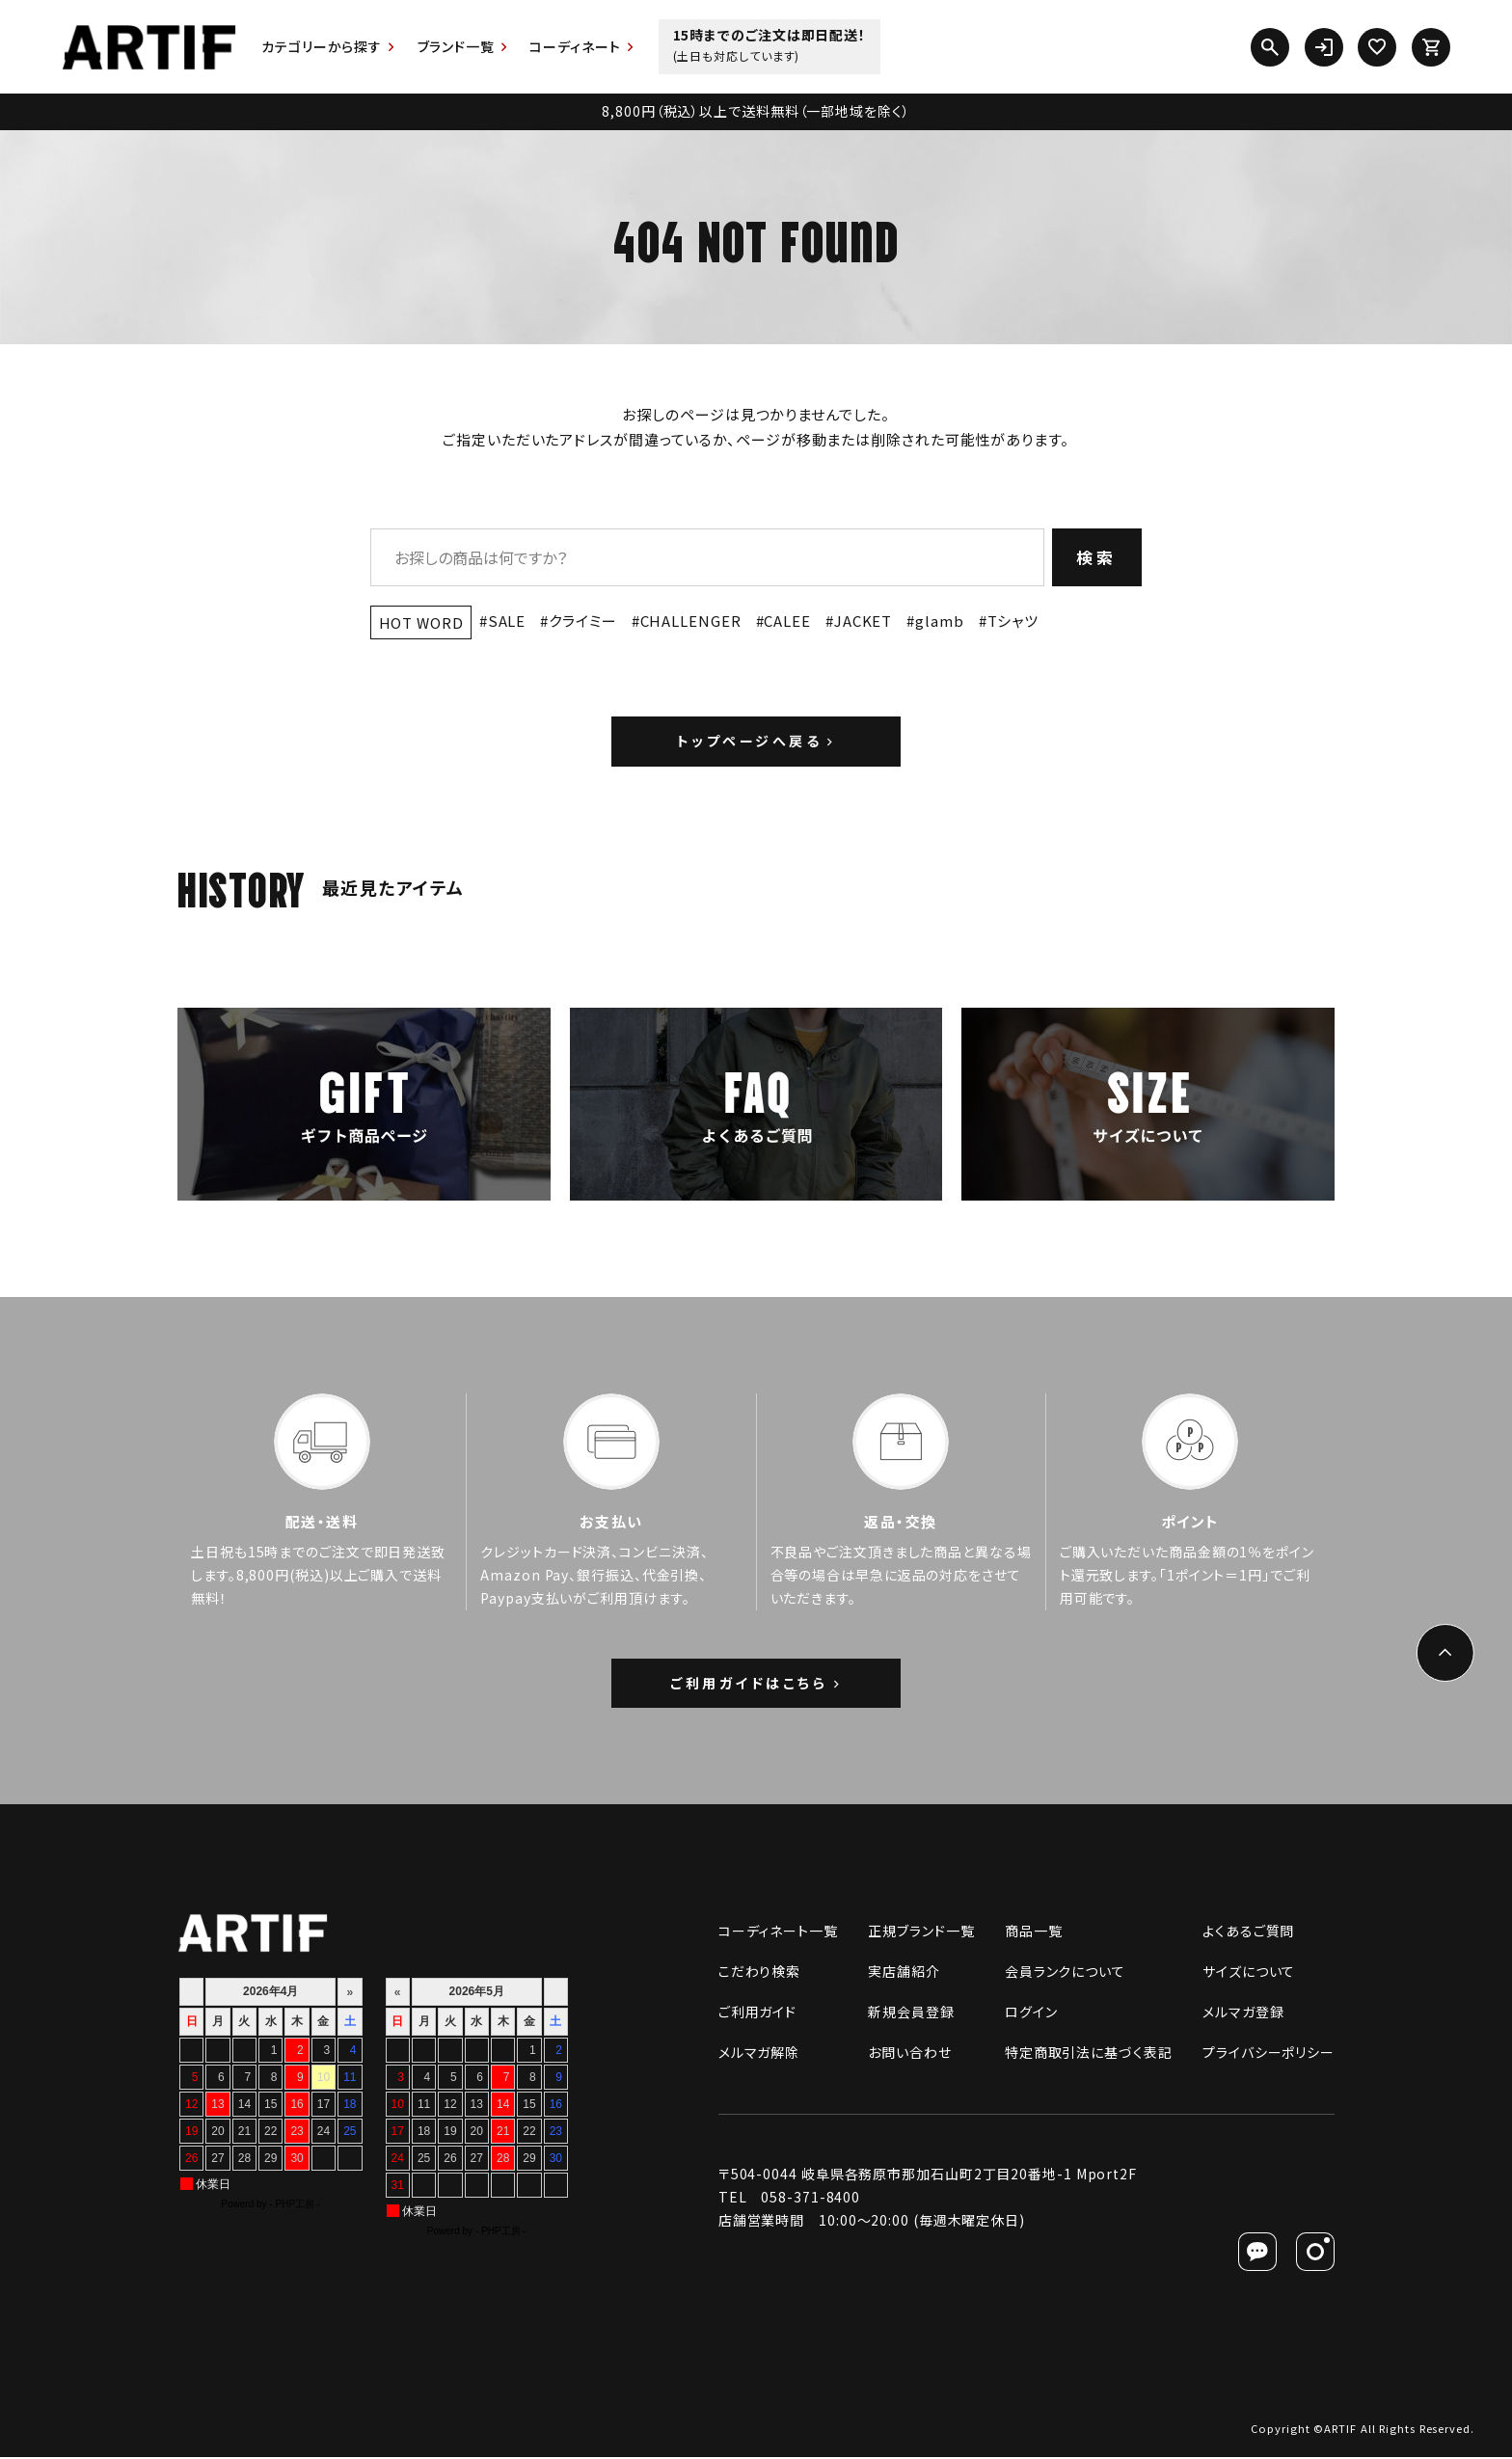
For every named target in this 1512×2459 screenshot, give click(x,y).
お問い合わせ (909, 2054)
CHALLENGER (691, 620)
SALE (507, 620)
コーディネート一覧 (778, 1932)
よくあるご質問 (1248, 1932)
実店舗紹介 (904, 1973)
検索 (1097, 557)
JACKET (863, 620)
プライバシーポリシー (1268, 2054)
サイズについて (1248, 1973)
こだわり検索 (759, 1973)
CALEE (787, 620)
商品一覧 (1034, 1932)
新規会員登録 (911, 2013)
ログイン (1031, 2013)
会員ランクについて (1065, 1973)
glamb (939, 620)
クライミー (583, 620)
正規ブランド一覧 (921, 1932)
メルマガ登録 (1242, 2013)
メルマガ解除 (758, 2054)
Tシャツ (1013, 620)
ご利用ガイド (757, 2013)
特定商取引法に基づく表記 (1089, 2054)
